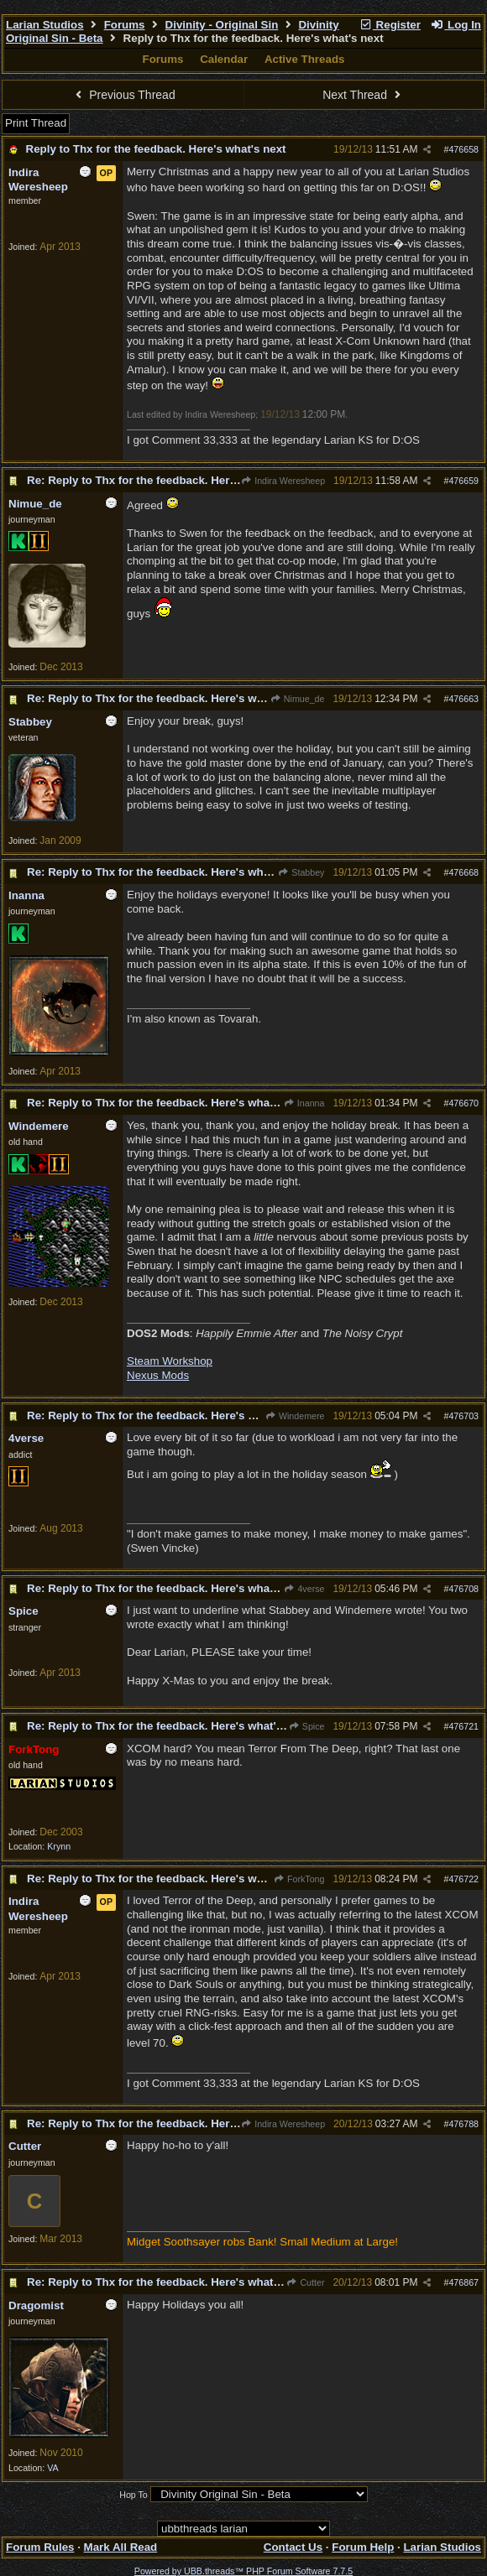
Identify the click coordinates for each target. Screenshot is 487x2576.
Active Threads (304, 59)
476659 (463, 481)
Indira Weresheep (283, 481)
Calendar (224, 59)
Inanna (304, 1103)
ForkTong (299, 1879)
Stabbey (301, 872)
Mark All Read (121, 2547)
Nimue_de (297, 699)
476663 (463, 699)
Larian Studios (45, 24)
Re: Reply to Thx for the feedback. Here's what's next (167, 480)
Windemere (295, 1416)
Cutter (305, 2282)
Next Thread (363, 94)
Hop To (133, 2495)
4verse (304, 1589)
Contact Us (293, 2547)
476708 (463, 1589)
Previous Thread (123, 94)
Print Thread (35, 123)
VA (52, 2468)
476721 (463, 1726)
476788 (463, 2124)
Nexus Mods (158, 1375)
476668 (463, 872)
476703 (463, 1416)
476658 (463, 149)
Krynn (59, 1846)
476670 (463, 1103)
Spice (306, 1726)
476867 (463, 2282)
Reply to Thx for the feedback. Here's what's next (156, 149)
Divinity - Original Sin (222, 24)
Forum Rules (40, 2547)
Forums (124, 24)
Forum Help (363, 2547)
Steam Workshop (169, 1361)
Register (390, 24)
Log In (456, 24)
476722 (463, 1879)
